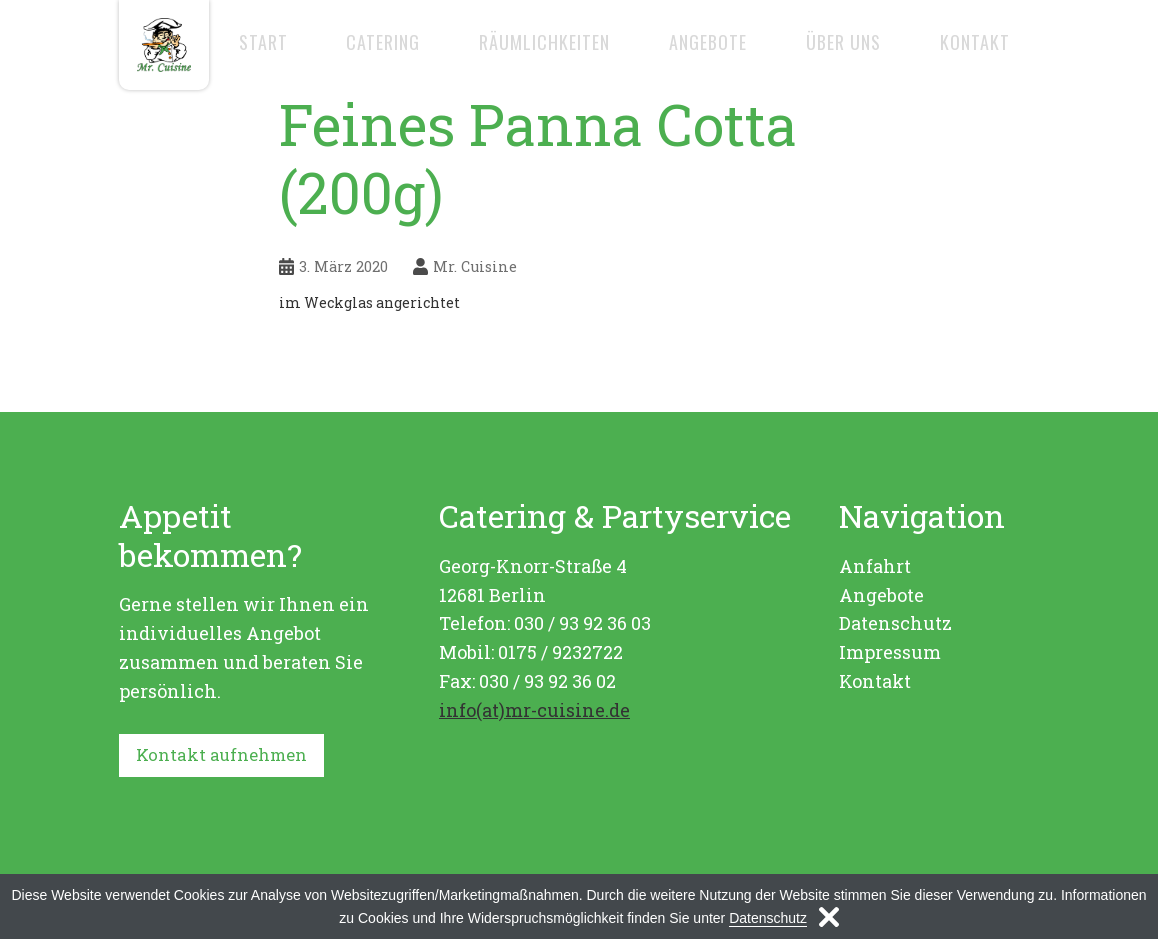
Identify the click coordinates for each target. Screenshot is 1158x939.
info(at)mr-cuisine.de (534, 710)
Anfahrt (875, 566)
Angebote (708, 42)
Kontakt (975, 42)
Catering (383, 42)
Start (263, 42)
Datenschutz (895, 623)
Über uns (843, 42)
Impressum (890, 652)
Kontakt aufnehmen (227, 756)
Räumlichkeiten (544, 42)
